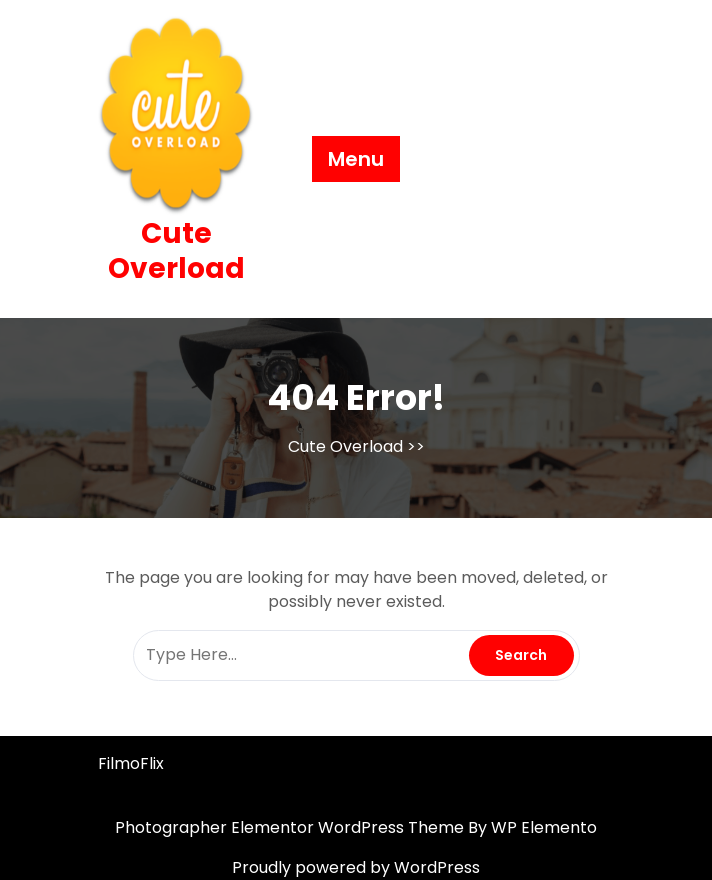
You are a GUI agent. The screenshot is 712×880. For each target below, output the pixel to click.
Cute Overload (176, 251)
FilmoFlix (131, 763)
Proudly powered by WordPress (356, 867)
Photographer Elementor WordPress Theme (291, 827)
